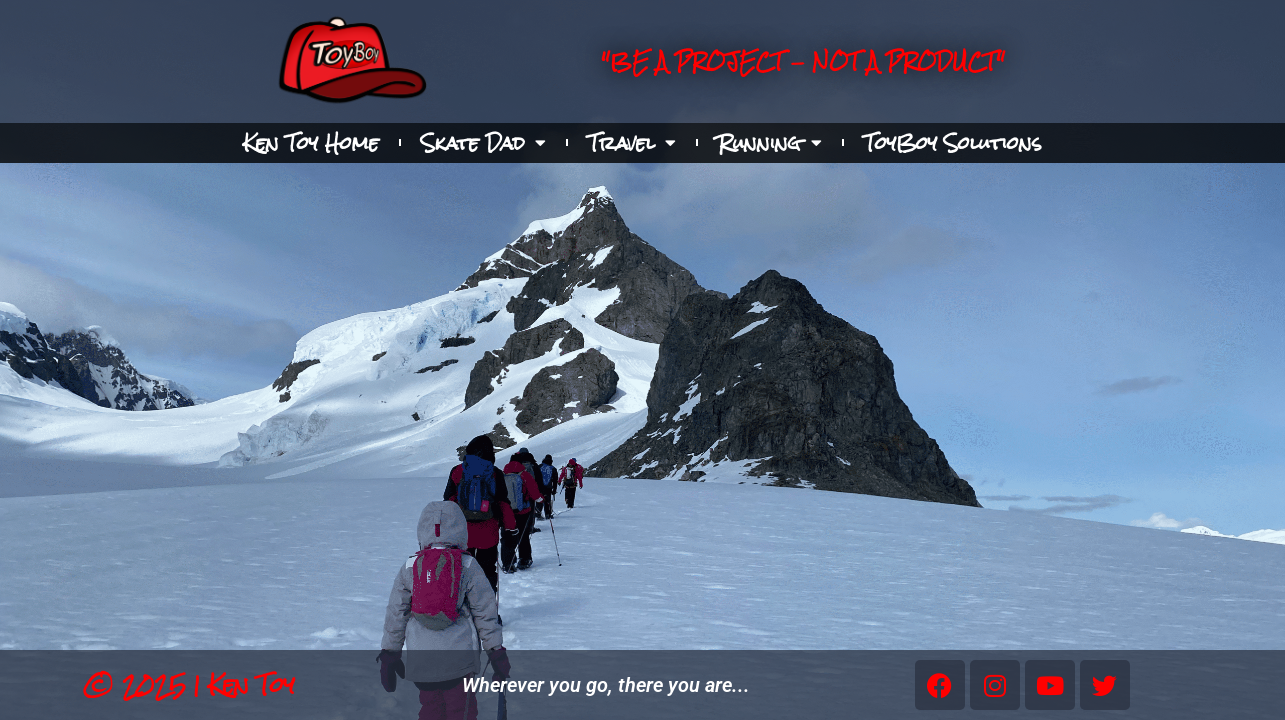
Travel (632, 143)
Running (770, 143)
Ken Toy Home (311, 143)
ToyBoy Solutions (953, 143)
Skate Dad (483, 143)
